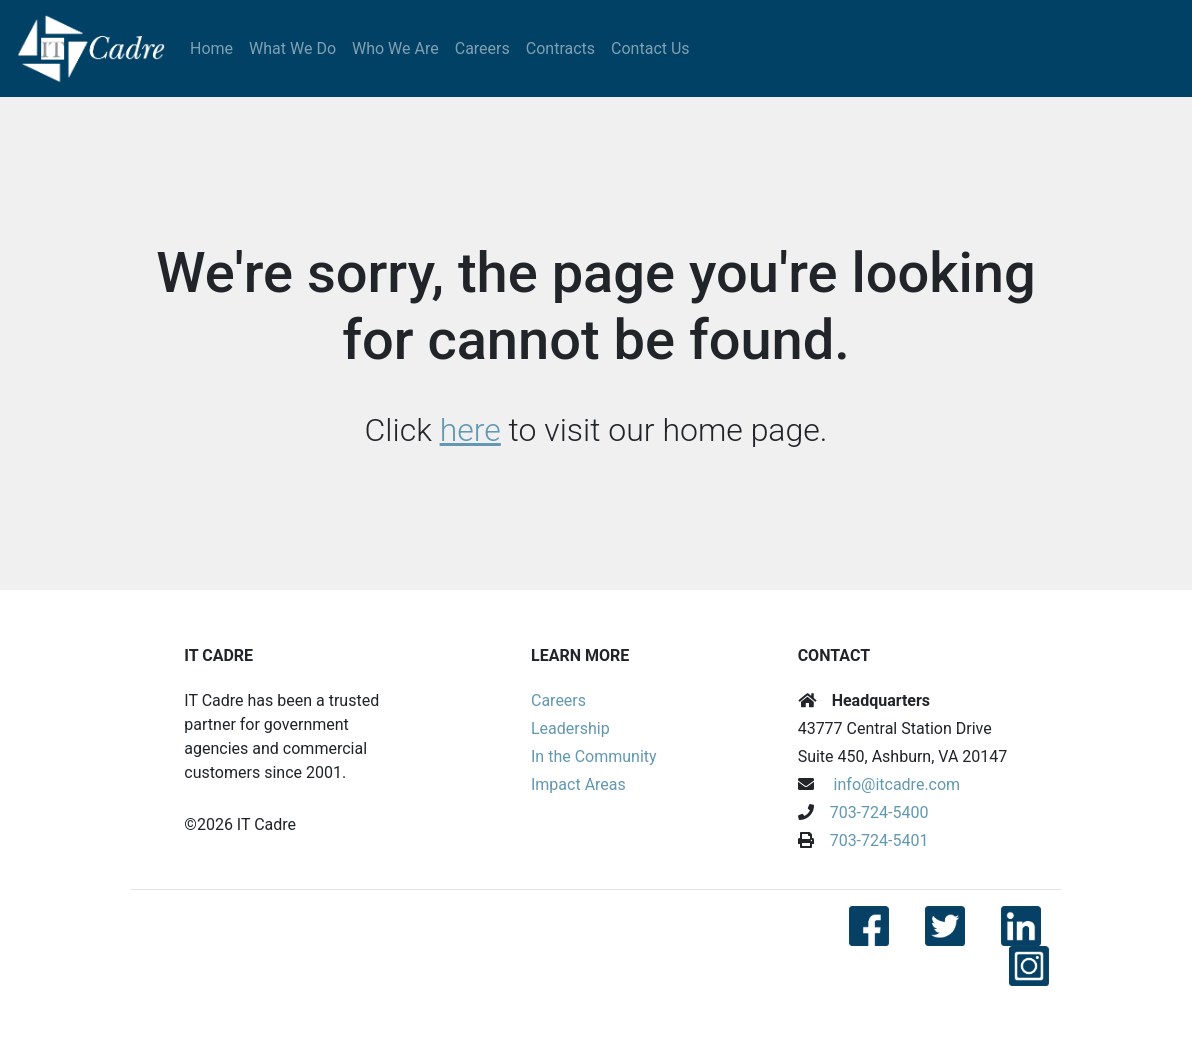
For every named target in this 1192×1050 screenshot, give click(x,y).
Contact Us (650, 48)
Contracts (560, 48)
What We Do (292, 48)
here (470, 430)
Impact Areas (578, 784)
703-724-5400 (879, 812)
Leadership (570, 728)
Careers (482, 48)
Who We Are (395, 48)
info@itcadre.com (897, 784)
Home (211, 48)
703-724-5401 (879, 840)
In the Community (594, 756)
